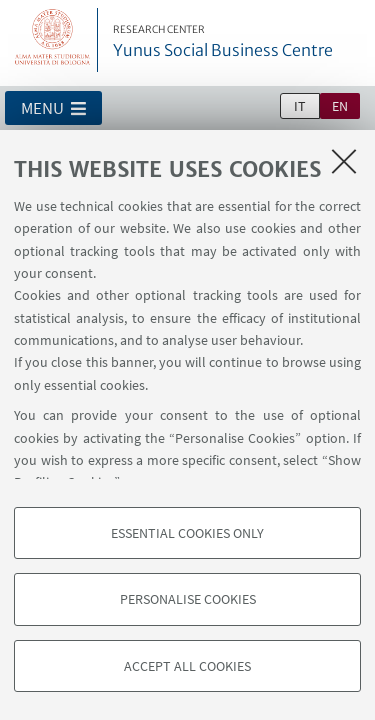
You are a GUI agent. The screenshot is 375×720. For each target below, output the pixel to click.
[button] (53, 108)
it (300, 106)
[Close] (344, 161)
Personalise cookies (188, 599)
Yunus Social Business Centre (223, 42)
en (340, 106)
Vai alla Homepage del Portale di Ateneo (53, 40)
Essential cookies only (187, 533)
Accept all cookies (187, 666)
